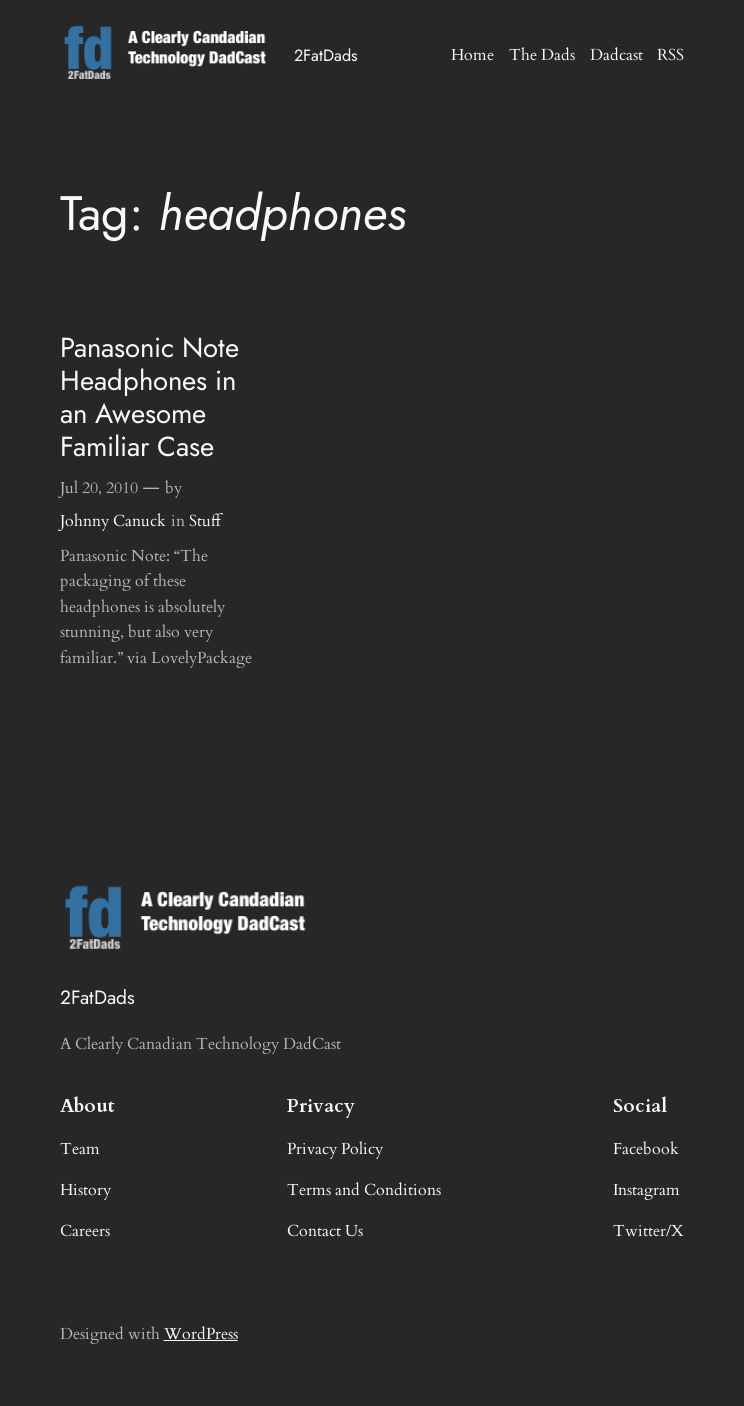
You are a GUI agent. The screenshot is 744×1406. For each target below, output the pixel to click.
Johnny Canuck (113, 521)
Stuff (205, 521)
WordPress (201, 1334)
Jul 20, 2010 (99, 488)
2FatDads (326, 55)
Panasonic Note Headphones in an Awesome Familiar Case (149, 397)
